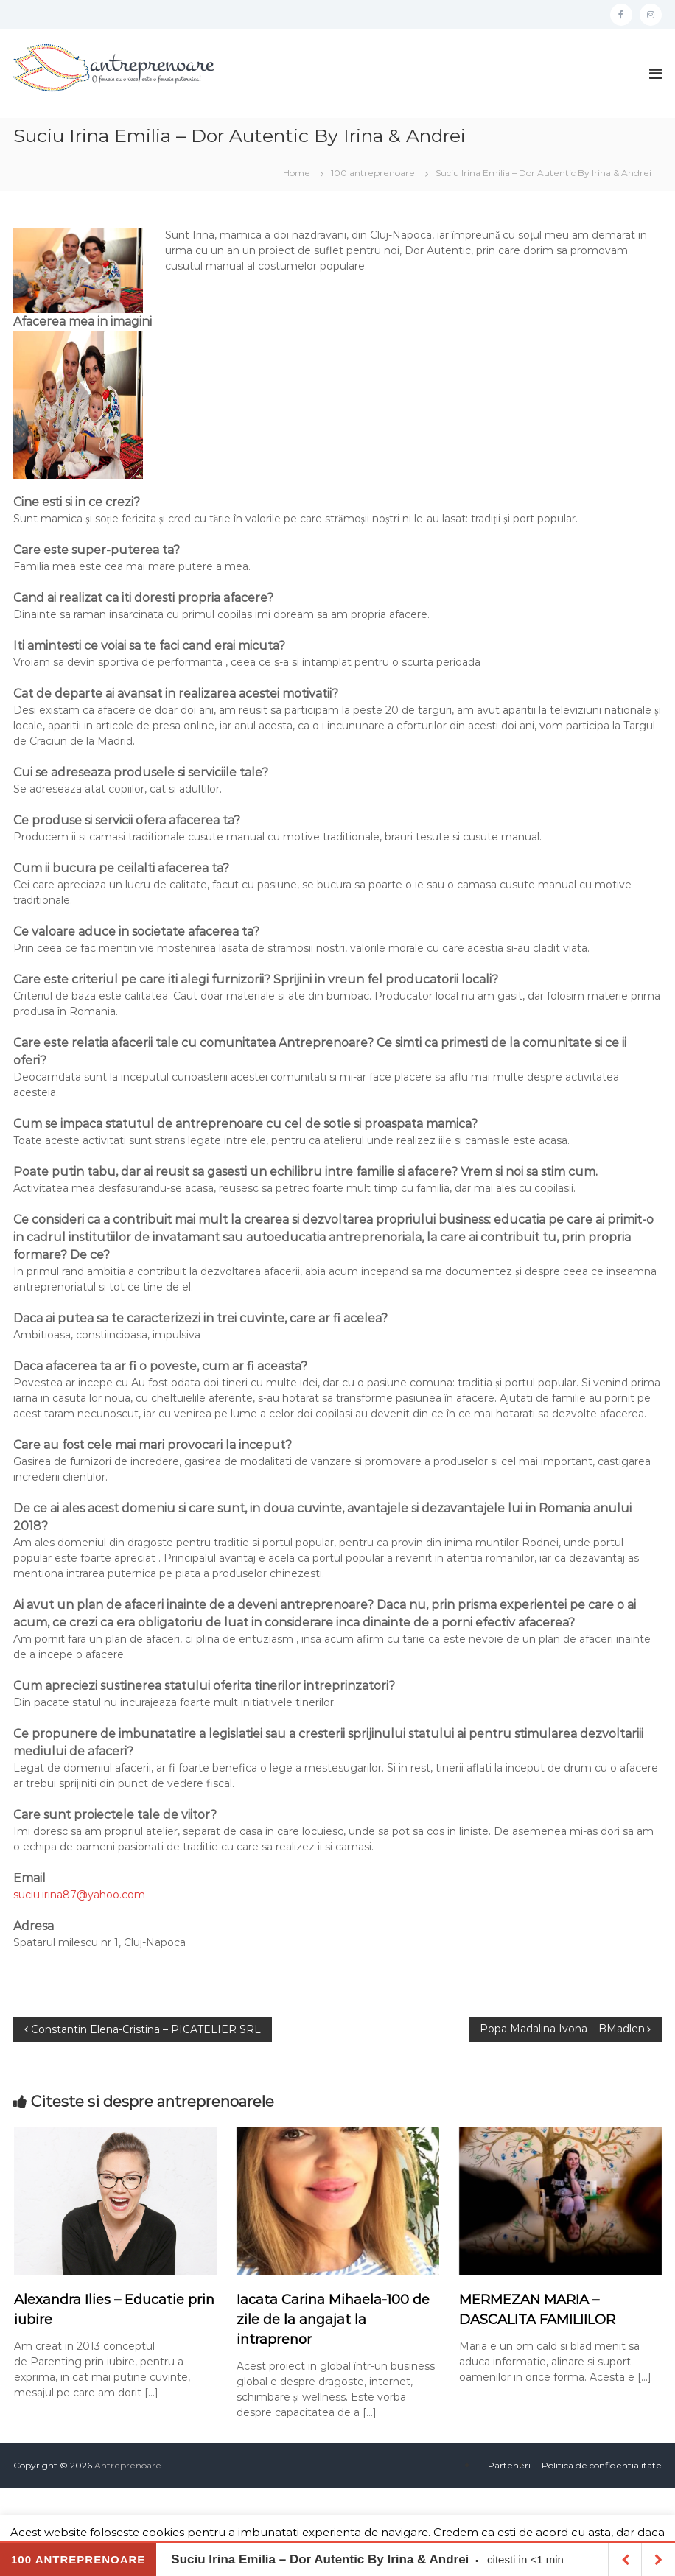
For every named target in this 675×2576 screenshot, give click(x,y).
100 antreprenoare (373, 172)
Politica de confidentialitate (602, 2465)
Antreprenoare (127, 2465)
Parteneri (509, 2465)
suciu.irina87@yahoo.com (79, 1894)
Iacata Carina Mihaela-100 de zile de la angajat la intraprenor (333, 2320)
